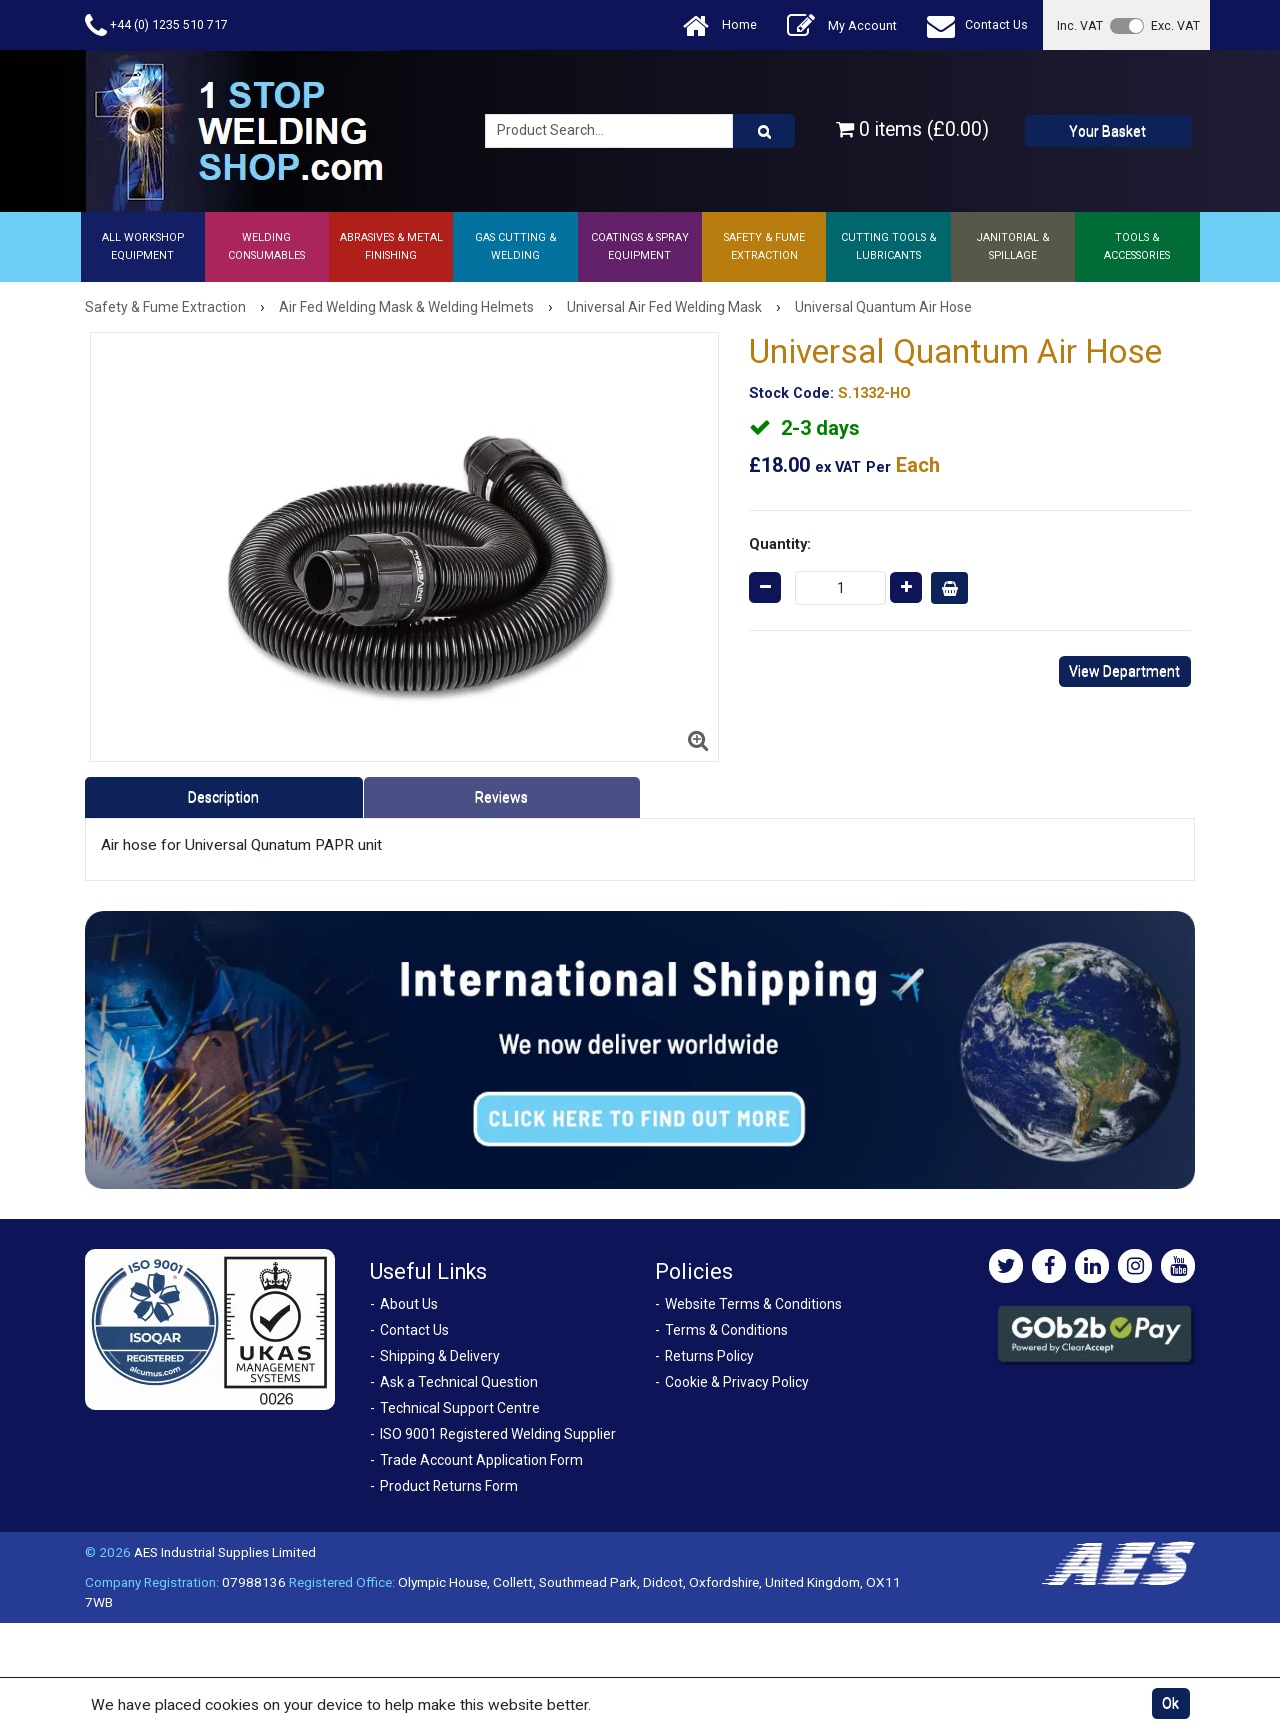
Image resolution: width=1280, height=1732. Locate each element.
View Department (1124, 671)
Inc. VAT (1080, 25)
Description (223, 797)
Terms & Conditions (726, 1330)
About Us (409, 1304)
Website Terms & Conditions (753, 1304)
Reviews (501, 797)
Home (720, 25)
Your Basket (1107, 131)
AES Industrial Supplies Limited (225, 1552)
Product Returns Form (449, 1486)
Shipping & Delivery (440, 1356)
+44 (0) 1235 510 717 (156, 25)
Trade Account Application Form (481, 1460)
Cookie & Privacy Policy (737, 1382)
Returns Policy (709, 1356)
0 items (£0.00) (912, 129)
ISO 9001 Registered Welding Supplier (498, 1434)
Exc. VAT (1175, 25)
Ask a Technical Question (459, 1382)
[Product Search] (764, 131)
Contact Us (977, 25)
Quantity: (780, 544)
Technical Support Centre (460, 1408)
